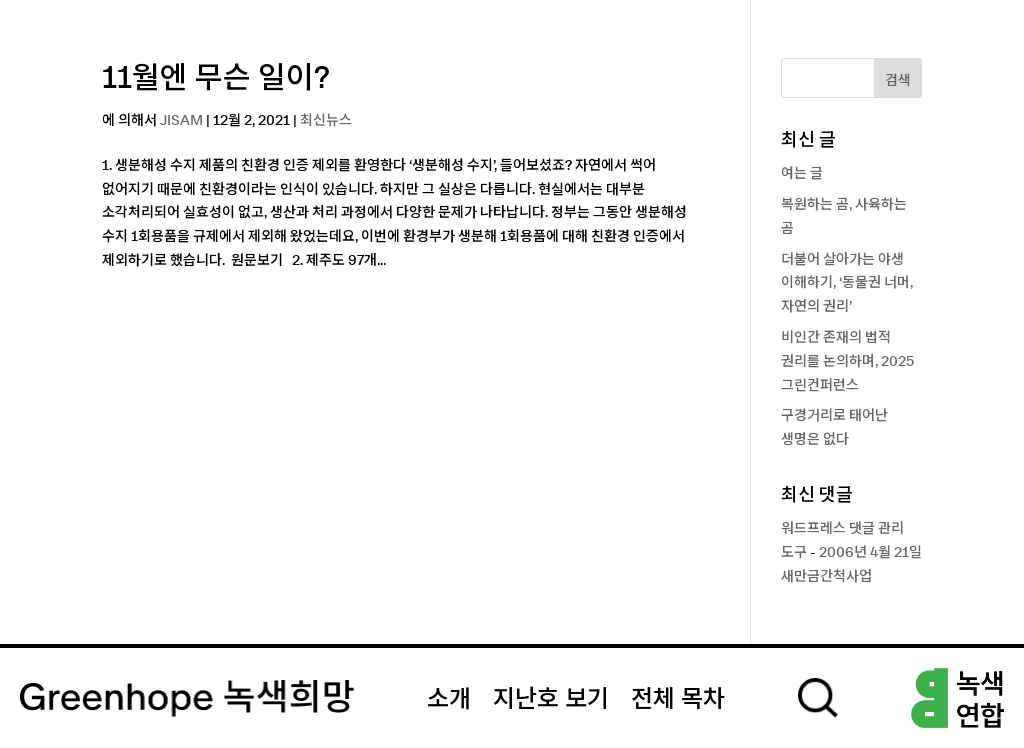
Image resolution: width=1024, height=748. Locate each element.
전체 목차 (678, 700)
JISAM (181, 121)
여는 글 (802, 174)
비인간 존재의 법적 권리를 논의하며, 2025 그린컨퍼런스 (847, 362)
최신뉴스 (326, 121)
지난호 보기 (551, 700)
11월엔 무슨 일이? (216, 79)
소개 (449, 700)
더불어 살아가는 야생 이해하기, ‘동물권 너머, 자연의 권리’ (847, 284)
